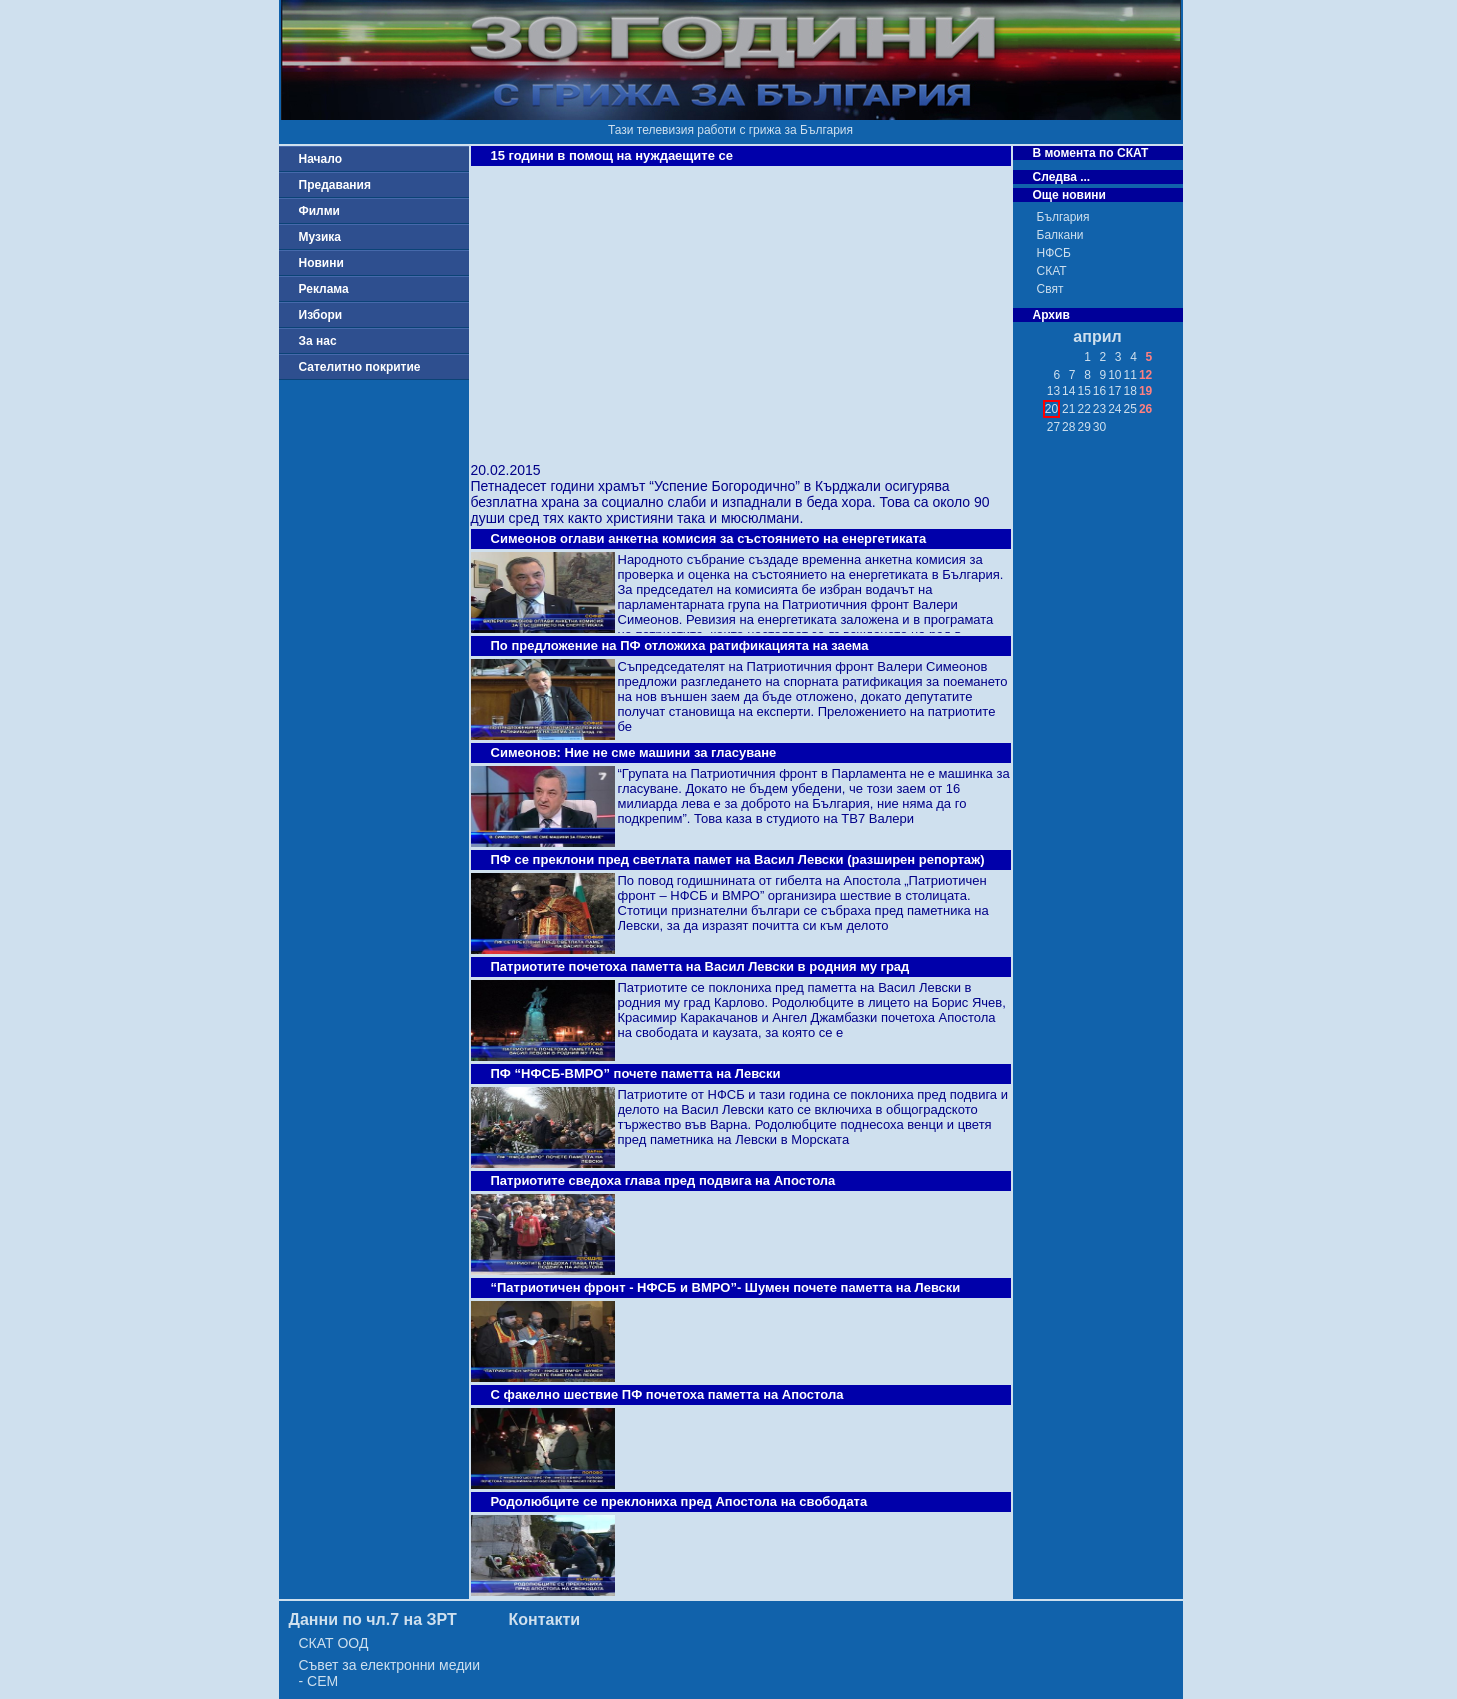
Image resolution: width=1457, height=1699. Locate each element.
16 (1099, 391)
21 (1068, 409)
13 (1053, 391)
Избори (321, 315)
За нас (318, 341)
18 (1130, 391)
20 (1051, 409)
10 (1114, 375)
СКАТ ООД (334, 1643)
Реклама (324, 289)
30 (1099, 427)
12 (1145, 375)
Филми (320, 211)
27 (1053, 427)
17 (1114, 391)
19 (1145, 391)
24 (1114, 409)
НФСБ (1054, 253)
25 (1130, 409)
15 (1083, 391)
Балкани (1060, 235)
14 (1068, 391)
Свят (1050, 289)
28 (1068, 427)
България (1063, 217)
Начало (320, 159)
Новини (321, 263)
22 (1083, 409)
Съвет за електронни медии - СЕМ (390, 1673)
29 (1083, 427)
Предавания (335, 185)
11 (1130, 375)
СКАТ (1052, 271)
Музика (320, 237)
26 (1145, 409)
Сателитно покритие (360, 367)
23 (1099, 409)
